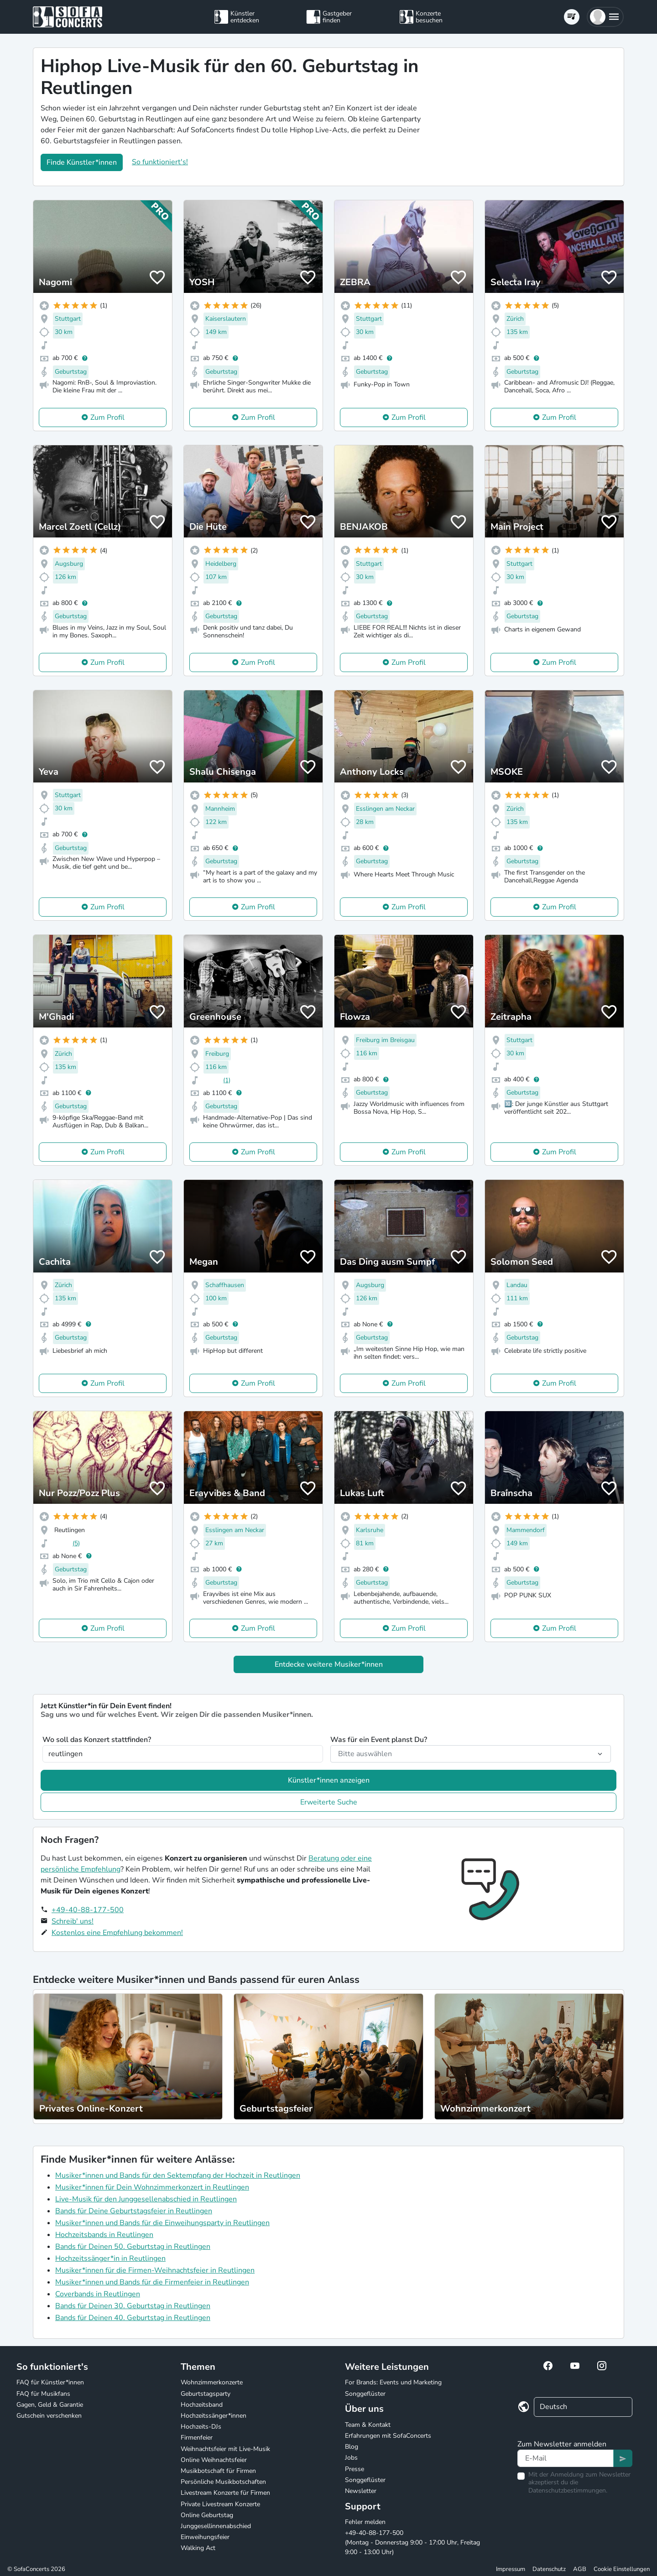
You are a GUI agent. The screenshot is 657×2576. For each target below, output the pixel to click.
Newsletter (360, 2491)
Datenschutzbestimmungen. (567, 2490)
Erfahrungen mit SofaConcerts (388, 2435)
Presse (354, 2469)
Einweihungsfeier (205, 2537)
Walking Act (198, 2548)
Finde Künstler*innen (82, 162)
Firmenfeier (197, 2437)
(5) (76, 1543)
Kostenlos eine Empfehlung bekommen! (117, 1933)
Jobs (351, 2457)
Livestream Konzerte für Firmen (225, 2492)
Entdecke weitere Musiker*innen (329, 1664)
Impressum (510, 2569)
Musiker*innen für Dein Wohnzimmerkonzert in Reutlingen (152, 2187)
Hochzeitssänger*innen (213, 2415)
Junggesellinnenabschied (216, 2526)
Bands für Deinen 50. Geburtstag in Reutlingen (132, 2247)
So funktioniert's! (160, 162)
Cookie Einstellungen (622, 2569)
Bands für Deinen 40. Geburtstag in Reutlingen (132, 2318)
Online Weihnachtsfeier (214, 2460)
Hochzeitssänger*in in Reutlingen (110, 2258)
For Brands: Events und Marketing (393, 2382)
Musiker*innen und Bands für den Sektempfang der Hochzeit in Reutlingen (177, 2175)
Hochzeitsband (202, 2404)
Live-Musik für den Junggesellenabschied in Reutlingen (146, 2199)
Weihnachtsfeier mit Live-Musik (225, 2449)
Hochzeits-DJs (201, 2426)
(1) (226, 1080)
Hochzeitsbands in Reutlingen (104, 2235)
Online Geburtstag (207, 2515)
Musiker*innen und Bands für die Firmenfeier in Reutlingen (152, 2282)
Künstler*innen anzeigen (329, 1780)
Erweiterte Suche (328, 1802)
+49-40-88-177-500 (88, 1910)
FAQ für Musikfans (43, 2393)
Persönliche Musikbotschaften (223, 2481)
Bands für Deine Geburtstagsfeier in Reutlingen (133, 2211)
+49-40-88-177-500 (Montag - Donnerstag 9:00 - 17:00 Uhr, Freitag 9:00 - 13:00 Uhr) (412, 2542)
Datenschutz (549, 2569)
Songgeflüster (365, 2393)
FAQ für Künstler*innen (50, 2382)
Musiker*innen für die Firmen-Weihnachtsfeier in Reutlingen (155, 2270)
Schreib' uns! (73, 1921)
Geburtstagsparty (205, 2393)
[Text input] (565, 2458)
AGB (579, 2569)
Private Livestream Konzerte (220, 2504)
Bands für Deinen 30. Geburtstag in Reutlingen (132, 2306)
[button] (605, 17)
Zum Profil (107, 417)
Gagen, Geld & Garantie (49, 2404)
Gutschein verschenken (49, 2415)
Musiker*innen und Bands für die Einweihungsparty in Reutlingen (162, 2223)
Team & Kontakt (368, 2424)
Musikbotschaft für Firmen (218, 2470)
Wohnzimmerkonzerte (212, 2382)
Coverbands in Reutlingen (97, 2294)
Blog (351, 2446)
